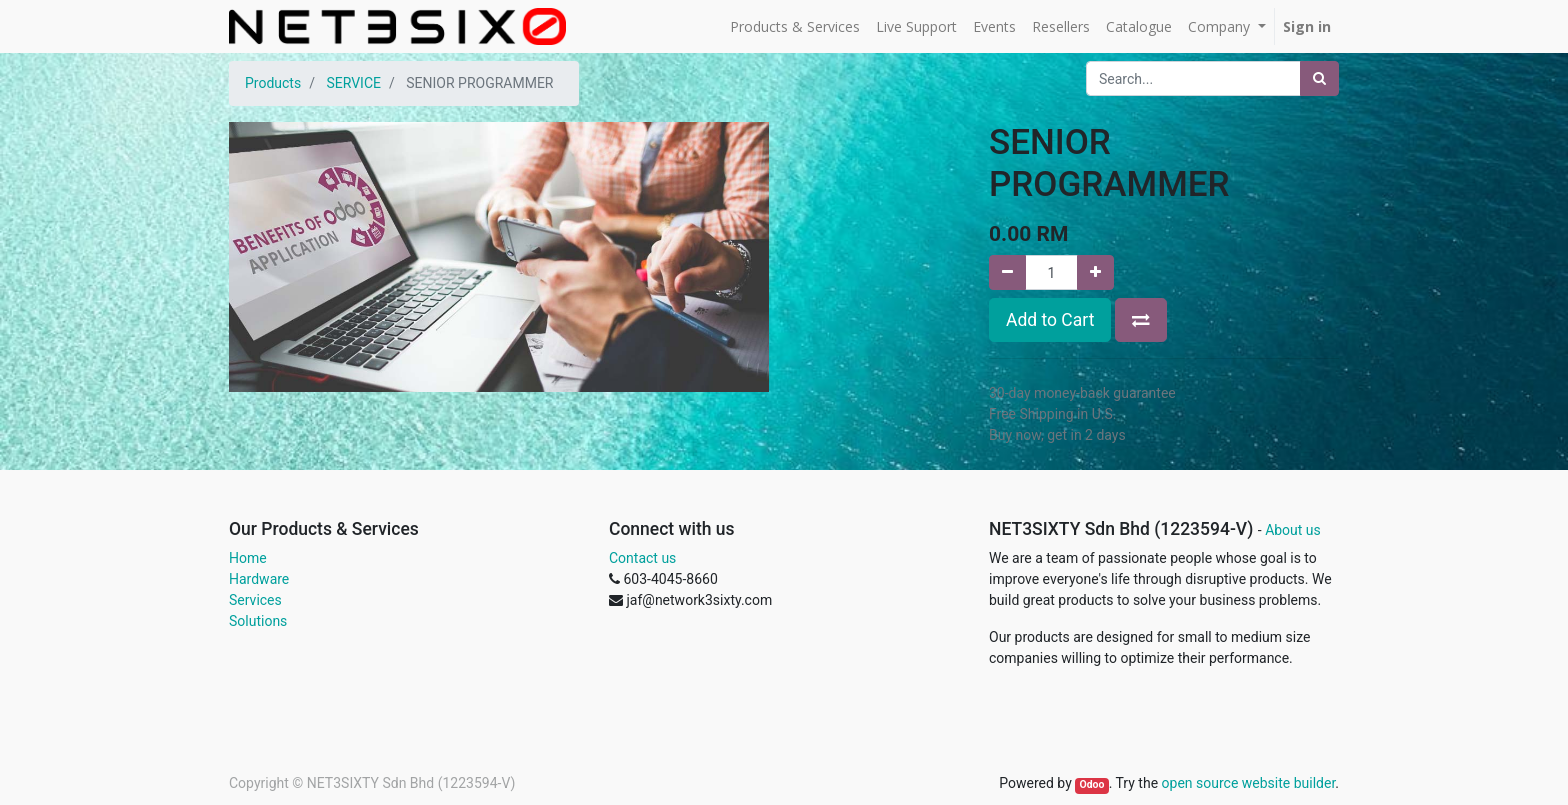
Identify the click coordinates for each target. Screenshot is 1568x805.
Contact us (642, 558)
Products (273, 83)
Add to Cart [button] (1050, 320)
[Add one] (1095, 272)
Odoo (1091, 784)
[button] (1141, 320)
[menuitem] (795, 26)
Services (255, 600)
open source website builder (1249, 783)
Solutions (258, 621)
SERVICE (353, 83)
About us (1293, 530)
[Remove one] (1007, 272)
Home (248, 558)
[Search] (1319, 78)
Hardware (259, 579)
